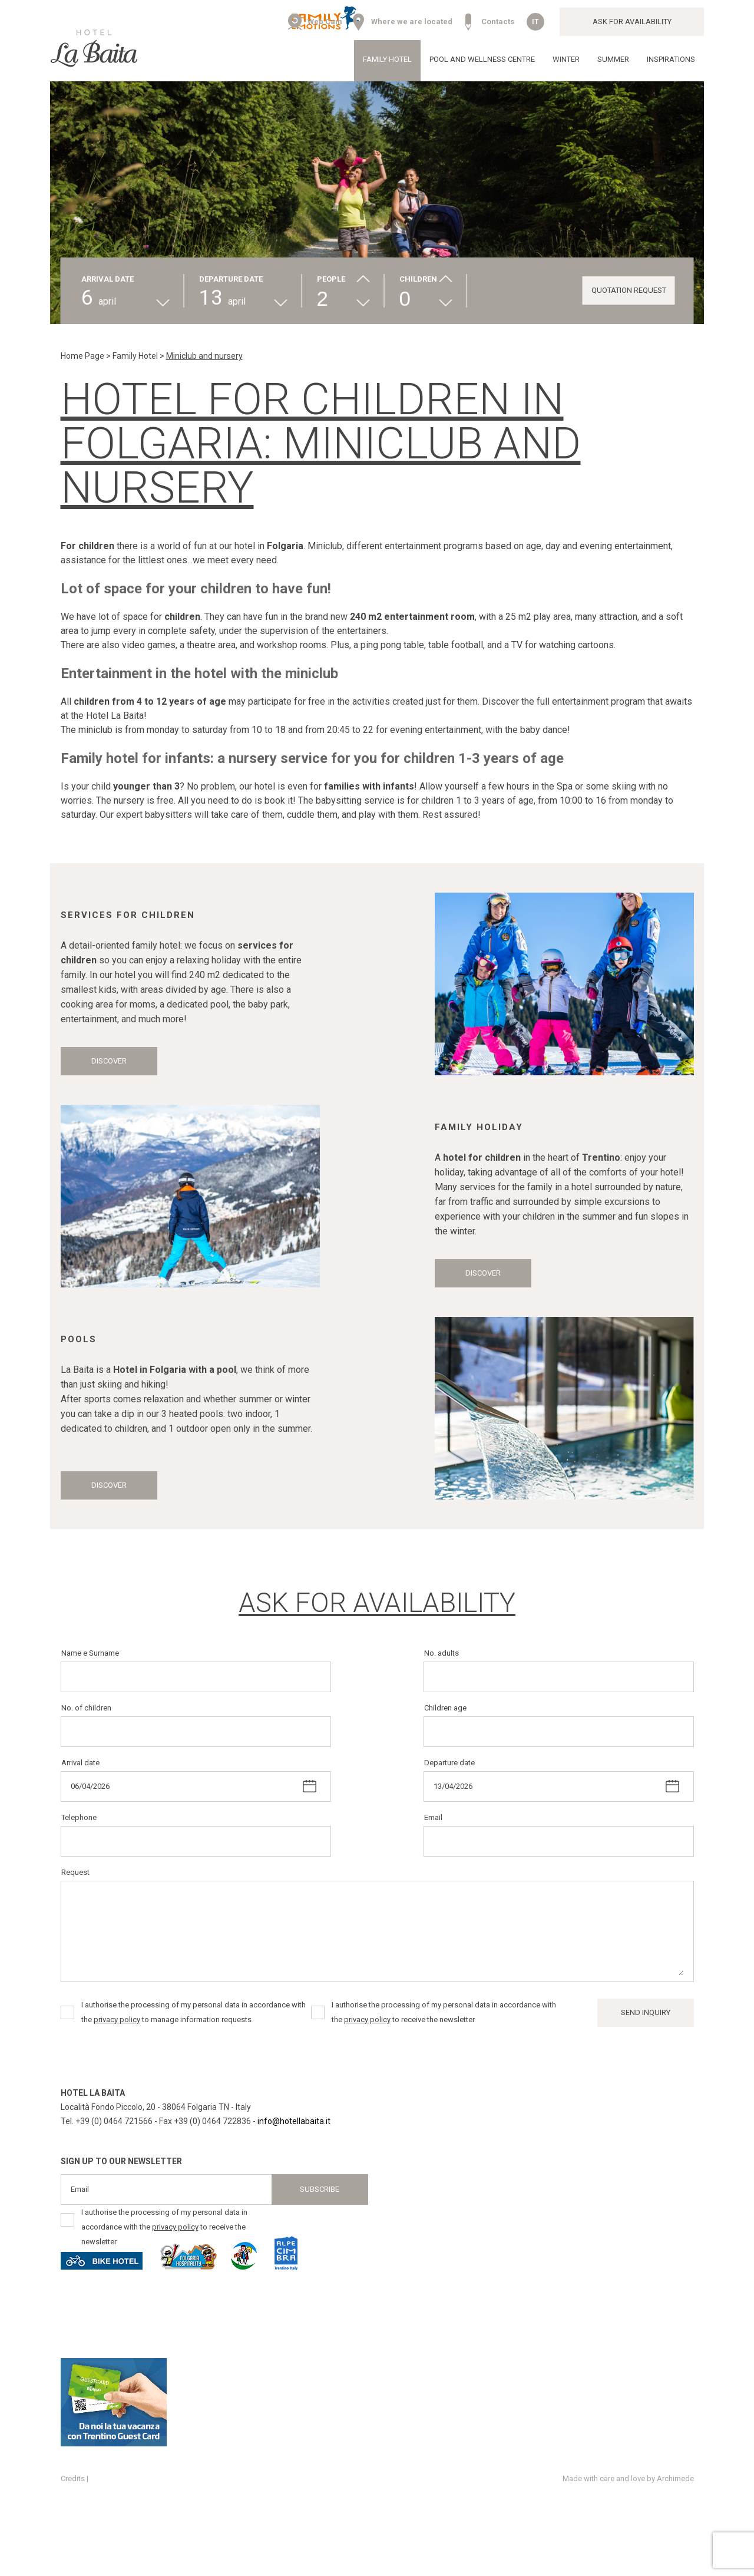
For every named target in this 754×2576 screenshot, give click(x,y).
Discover (109, 1060)
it (535, 22)
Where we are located (411, 21)
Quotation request (628, 290)
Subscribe (319, 2189)
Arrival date (80, 1762)
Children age (445, 1707)
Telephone (79, 1817)
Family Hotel (387, 59)
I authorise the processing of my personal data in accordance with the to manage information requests (193, 2012)
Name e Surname (90, 1653)
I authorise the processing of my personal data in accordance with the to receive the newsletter (444, 2012)
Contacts (497, 21)
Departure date (449, 1762)
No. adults (441, 1653)
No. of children (86, 1707)
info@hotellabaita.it (293, 2121)
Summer (613, 59)
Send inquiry (645, 2012)
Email (433, 1817)
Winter (566, 59)
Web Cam (324, 21)
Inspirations (671, 59)
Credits (73, 2478)
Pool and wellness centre (482, 59)
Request (75, 1872)
